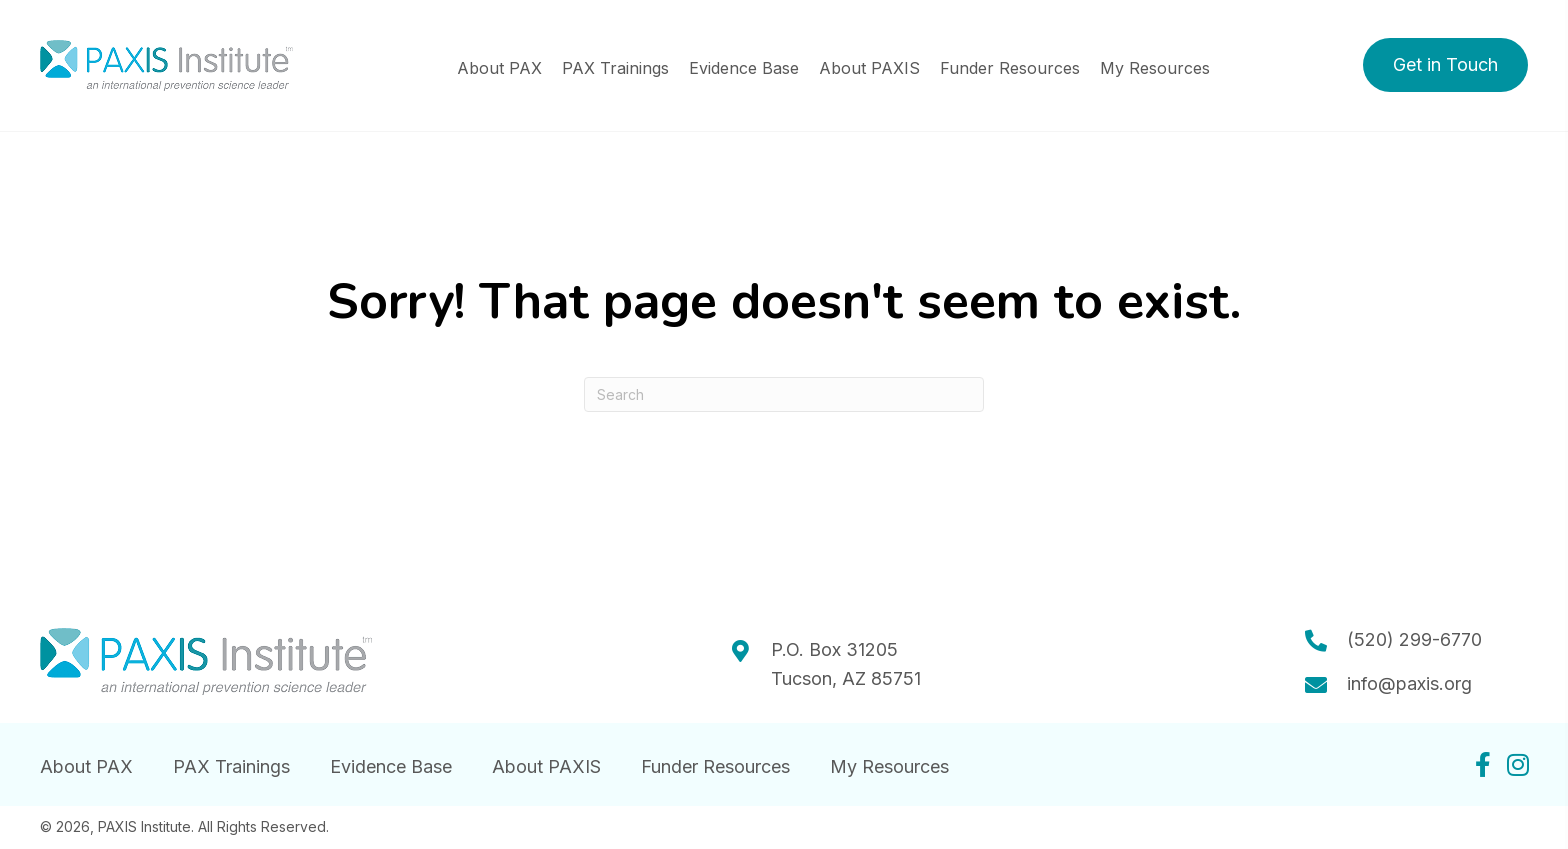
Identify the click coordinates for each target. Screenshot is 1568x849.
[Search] (784, 394)
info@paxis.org (1409, 683)
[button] (1445, 65)
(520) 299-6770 (1414, 639)
